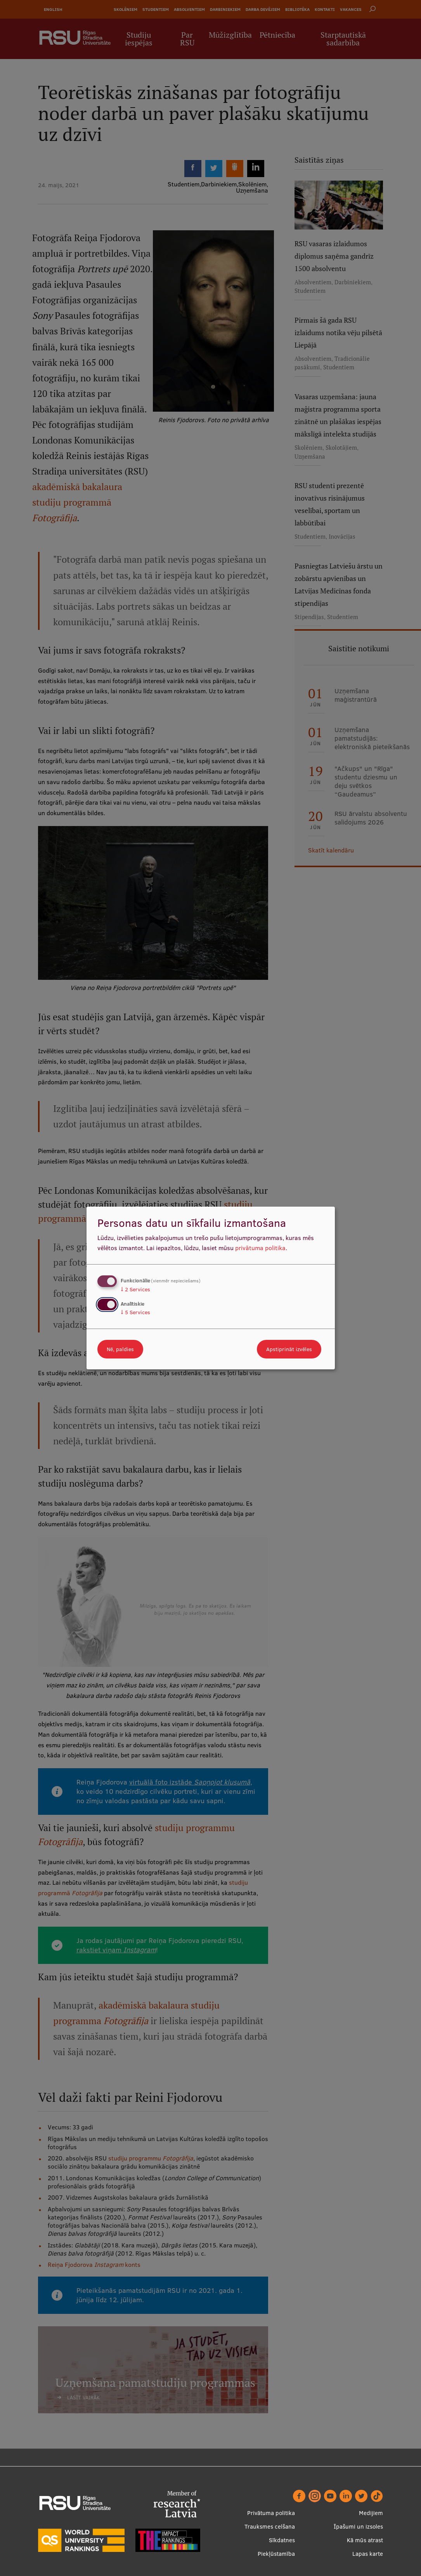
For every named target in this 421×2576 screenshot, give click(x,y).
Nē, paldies (120, 1349)
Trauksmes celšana (269, 2526)
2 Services (135, 1289)
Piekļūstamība (276, 2554)
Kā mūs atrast (365, 2540)
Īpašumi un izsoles (358, 2526)
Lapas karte (367, 2554)
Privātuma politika (271, 2513)
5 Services (135, 1312)
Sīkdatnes (282, 2540)
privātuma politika (260, 1248)
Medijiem (371, 2513)
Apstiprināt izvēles (289, 1349)
